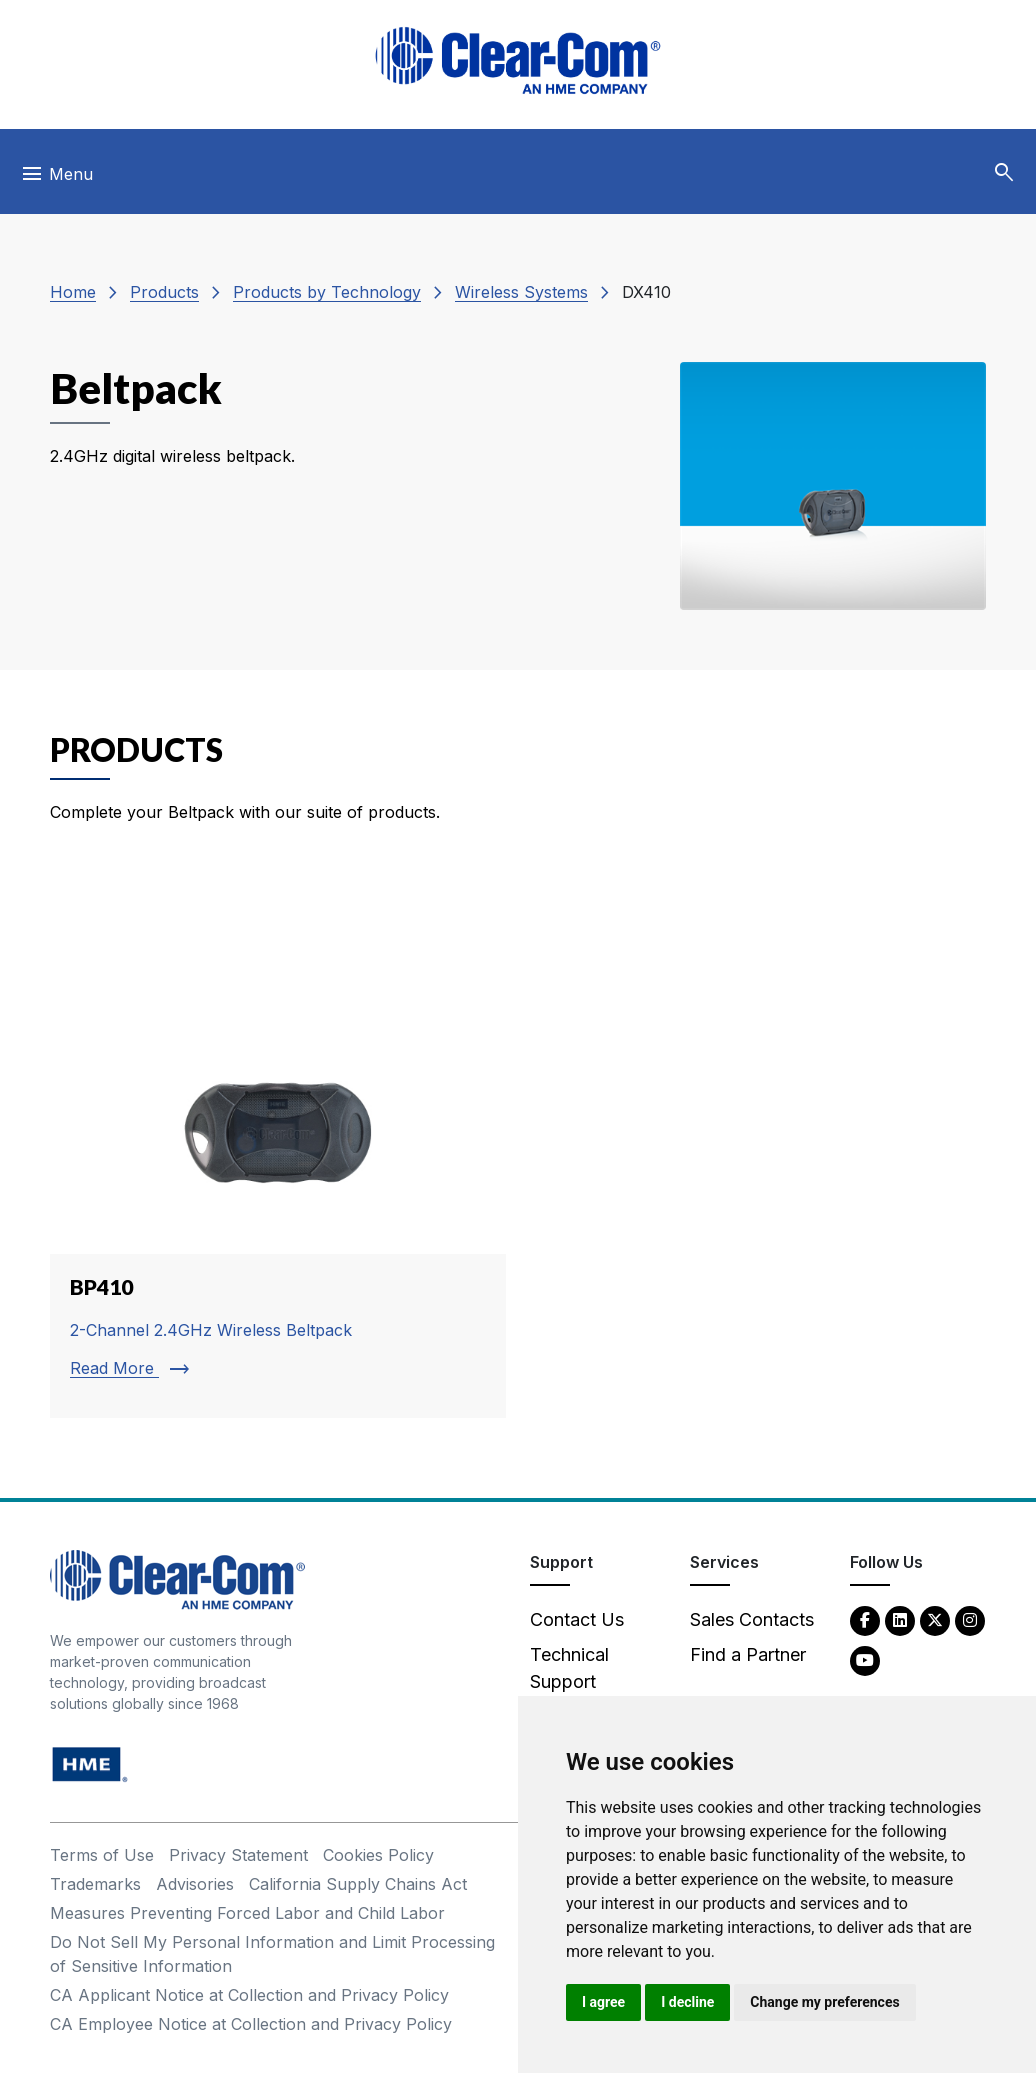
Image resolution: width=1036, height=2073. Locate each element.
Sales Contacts (752, 1619)
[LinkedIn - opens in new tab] (900, 1619)
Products (164, 292)
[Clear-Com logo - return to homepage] (518, 60)
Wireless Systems (521, 292)
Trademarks (95, 1884)
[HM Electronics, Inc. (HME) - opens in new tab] (90, 1763)
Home (73, 292)
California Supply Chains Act (358, 1884)
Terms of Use (102, 1855)
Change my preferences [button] (824, 2002)
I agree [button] (603, 2002)
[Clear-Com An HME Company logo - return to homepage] (177, 1578)
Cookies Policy (378, 1855)
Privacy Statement (238, 1855)
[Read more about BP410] (278, 1151)
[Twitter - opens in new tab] (935, 1619)
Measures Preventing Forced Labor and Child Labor (247, 1913)
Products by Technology (327, 292)
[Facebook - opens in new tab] (865, 1619)
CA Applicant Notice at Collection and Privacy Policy (249, 1995)
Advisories (195, 1884)
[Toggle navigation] (56, 179)
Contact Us (577, 1619)
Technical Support (569, 1668)
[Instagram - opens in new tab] (970, 1619)
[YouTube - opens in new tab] (865, 1659)
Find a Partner (748, 1654)
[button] (1004, 173)
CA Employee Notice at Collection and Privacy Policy (251, 2024)
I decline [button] (687, 2002)
